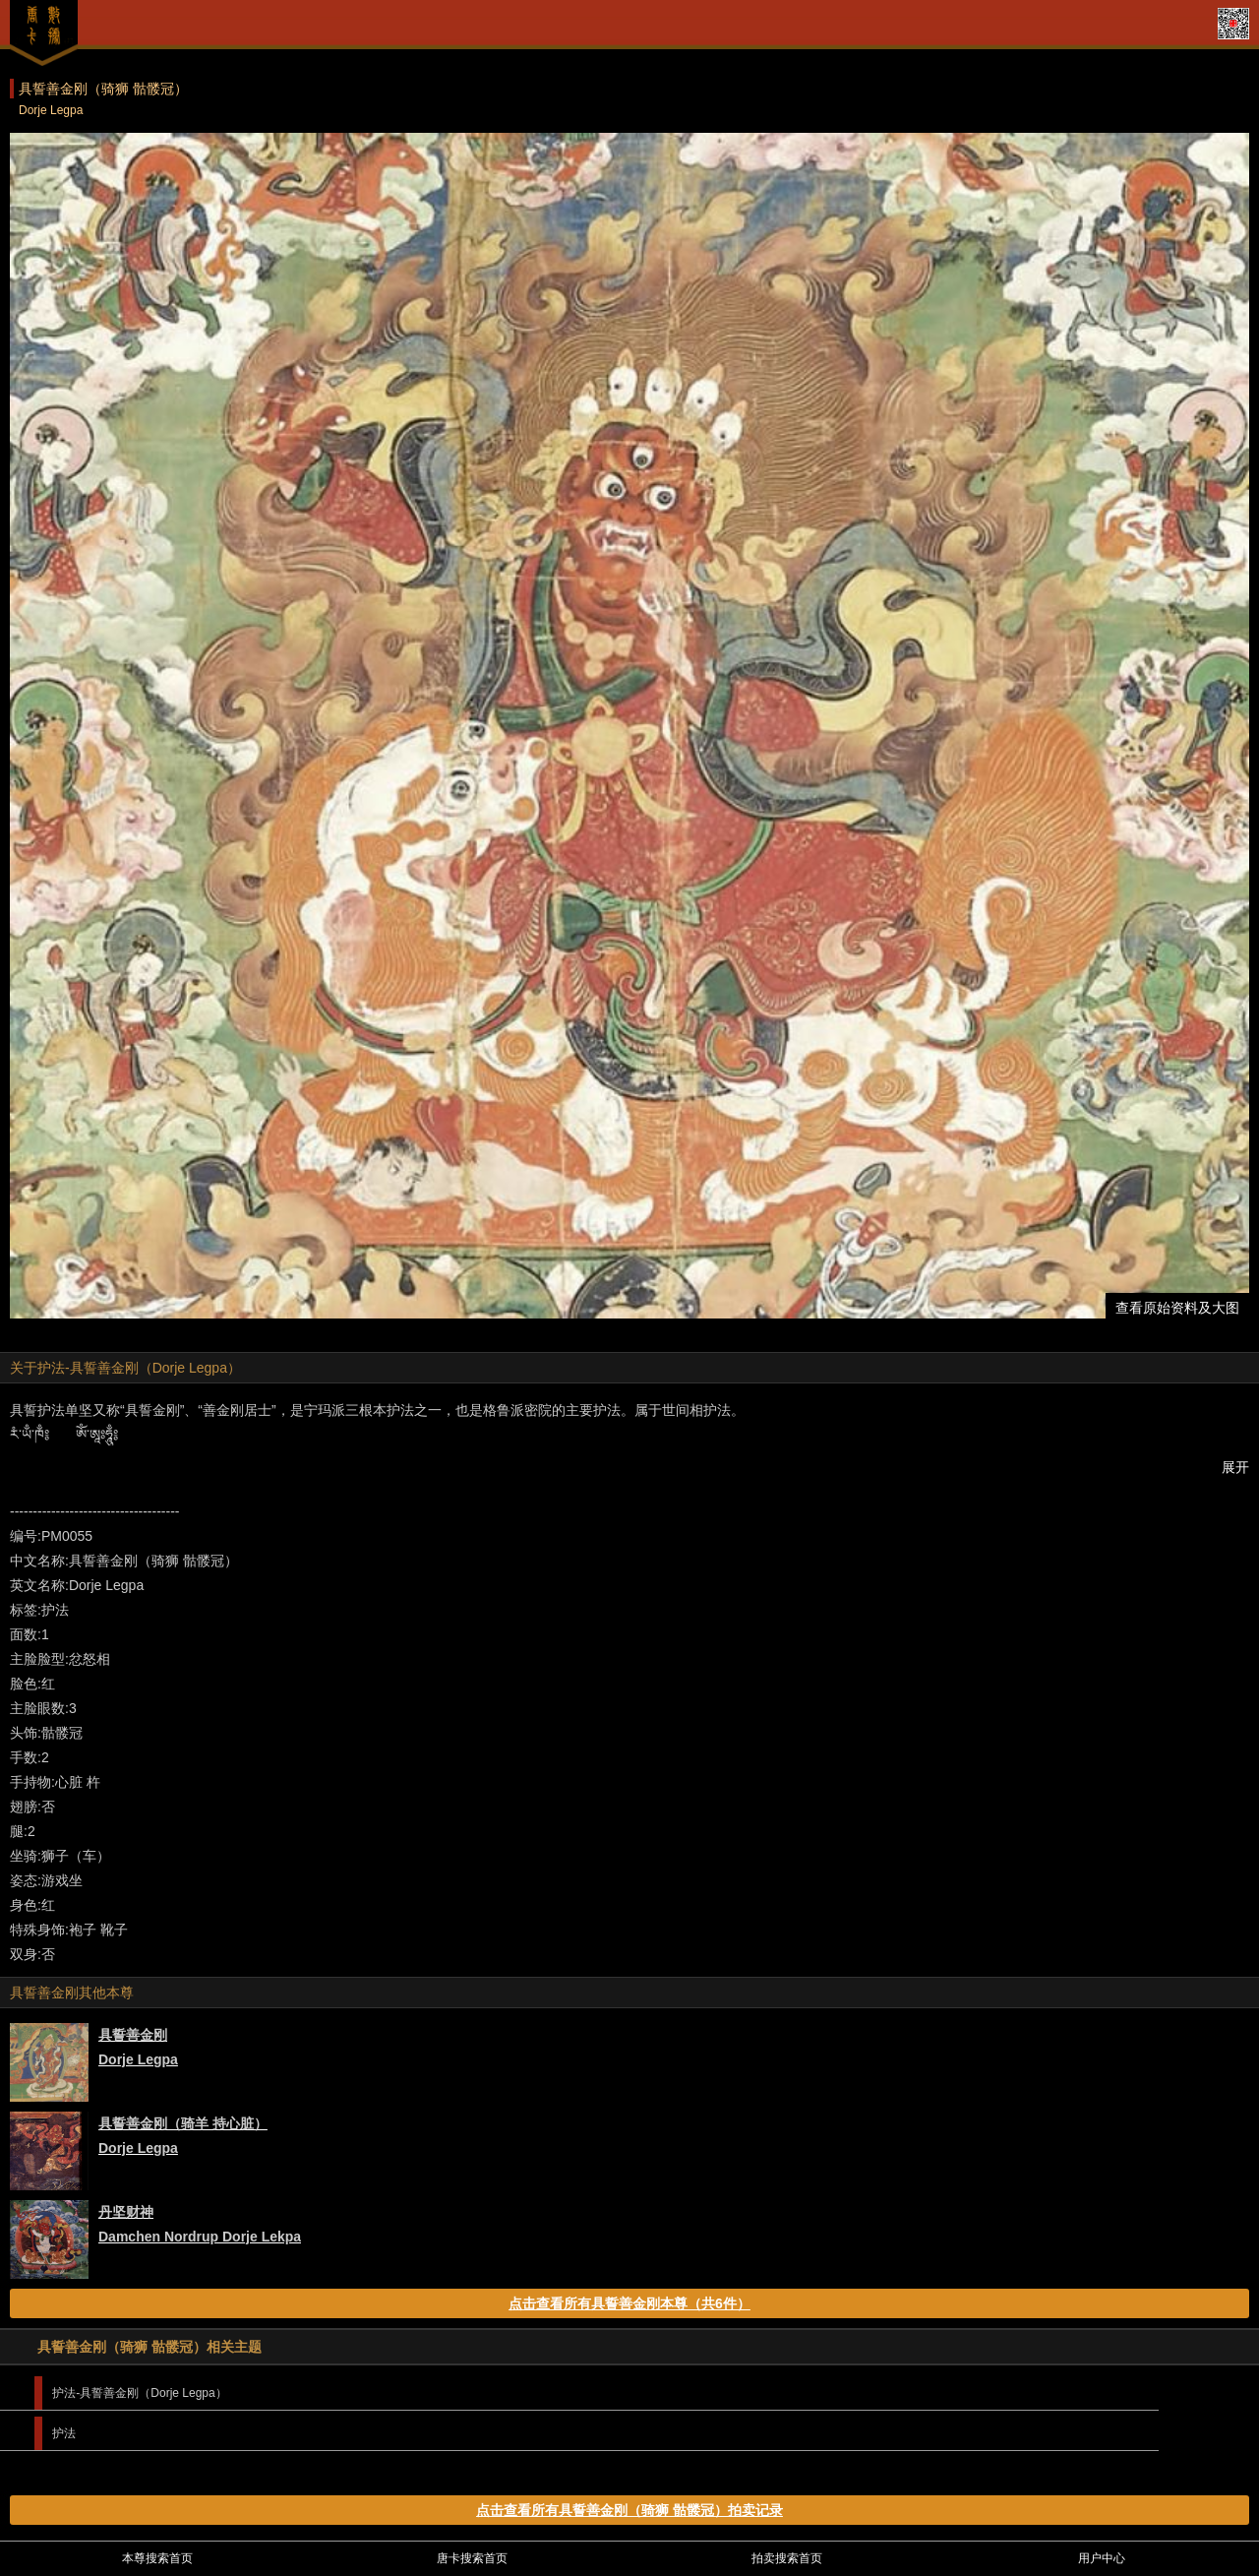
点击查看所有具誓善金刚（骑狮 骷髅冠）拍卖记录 (629, 2510)
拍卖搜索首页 (786, 2558)
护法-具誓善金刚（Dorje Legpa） (139, 2393)
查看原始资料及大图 (1177, 1308)
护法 (64, 2433)
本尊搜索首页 (157, 2558)
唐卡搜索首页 (472, 2558)
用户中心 (1101, 2558)
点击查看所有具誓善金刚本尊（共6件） (629, 2303)
